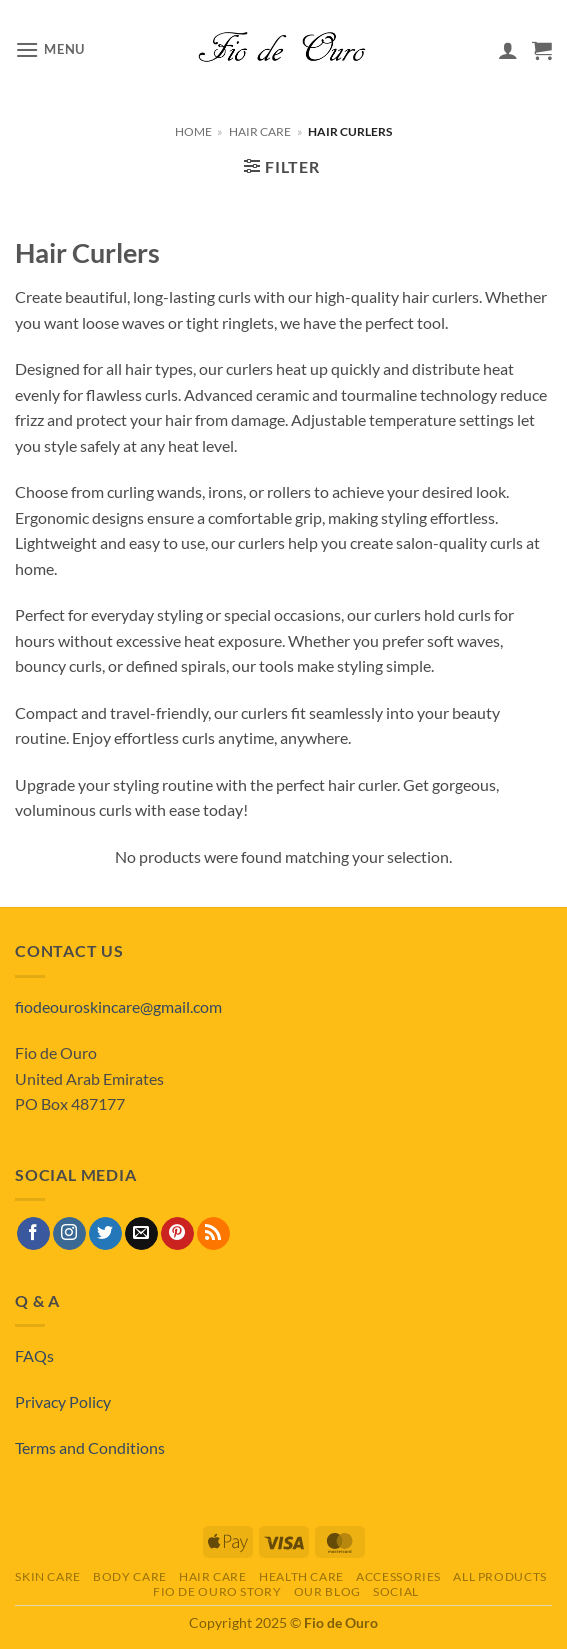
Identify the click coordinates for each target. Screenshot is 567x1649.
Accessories (398, 1576)
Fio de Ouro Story (217, 1591)
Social (396, 1591)
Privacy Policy (63, 1401)
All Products (499, 1576)
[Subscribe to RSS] (213, 1234)
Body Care (130, 1576)
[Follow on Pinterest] (177, 1234)
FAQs (34, 1355)
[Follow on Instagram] (69, 1234)
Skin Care (48, 1576)
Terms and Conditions (90, 1447)
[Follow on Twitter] (105, 1234)
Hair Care (260, 131)
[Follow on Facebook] (33, 1234)
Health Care (301, 1576)
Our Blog (327, 1591)
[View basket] (542, 50)
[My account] (508, 50)
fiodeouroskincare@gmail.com (118, 1006)
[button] (50, 49)
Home (193, 131)
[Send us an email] (141, 1234)
